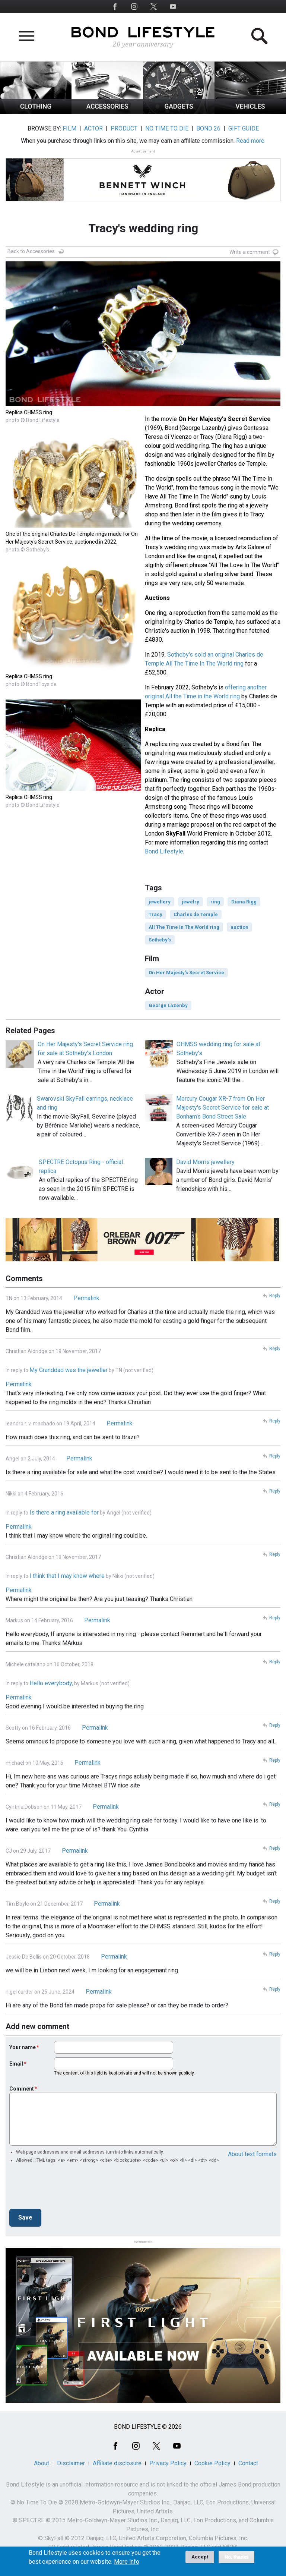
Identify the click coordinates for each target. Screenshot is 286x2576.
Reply (274, 1295)
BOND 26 (208, 128)
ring (215, 902)
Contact (248, 2463)
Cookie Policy (212, 2463)
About (41, 2463)
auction (239, 927)
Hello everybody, (51, 1683)
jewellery (160, 902)
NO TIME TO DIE (166, 128)
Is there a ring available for (64, 1512)
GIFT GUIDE (243, 128)
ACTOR (93, 128)
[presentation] (66, 2188)
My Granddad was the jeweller (68, 1370)
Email (16, 2064)
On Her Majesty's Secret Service (186, 972)
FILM (69, 128)
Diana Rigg (244, 902)
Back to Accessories (31, 251)
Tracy (155, 914)
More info (126, 2561)
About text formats (252, 2154)
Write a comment (249, 252)
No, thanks (237, 2557)
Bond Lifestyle (164, 851)
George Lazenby (168, 1005)
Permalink (86, 1298)
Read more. (251, 140)
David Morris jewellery (205, 1162)
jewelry (190, 902)
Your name (22, 2047)
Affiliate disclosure (117, 2463)
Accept (199, 2557)
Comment (21, 2089)
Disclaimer (71, 2463)
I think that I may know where (67, 1575)
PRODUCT (124, 128)
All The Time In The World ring (184, 927)
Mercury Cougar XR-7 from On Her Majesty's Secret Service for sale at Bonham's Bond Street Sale (222, 1107)
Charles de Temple (196, 914)
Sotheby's (160, 940)
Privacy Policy (168, 2463)
